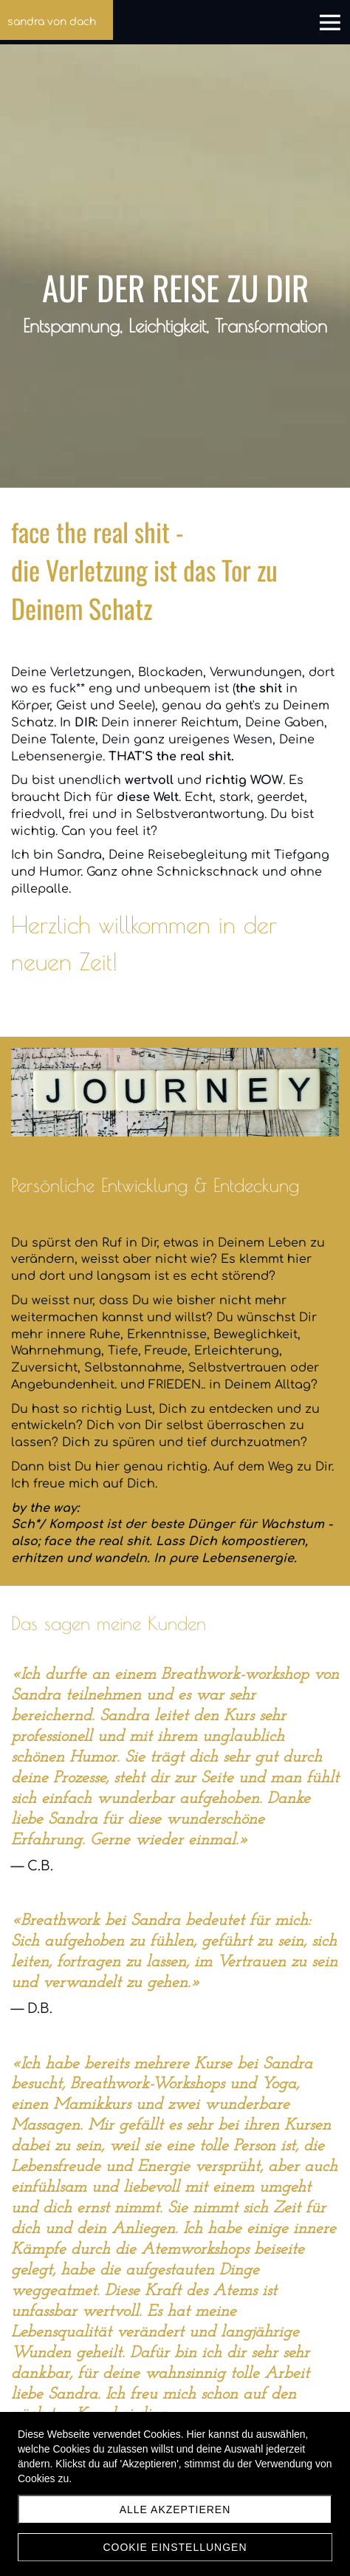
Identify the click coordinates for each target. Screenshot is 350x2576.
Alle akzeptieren (175, 2509)
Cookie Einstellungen (175, 2547)
